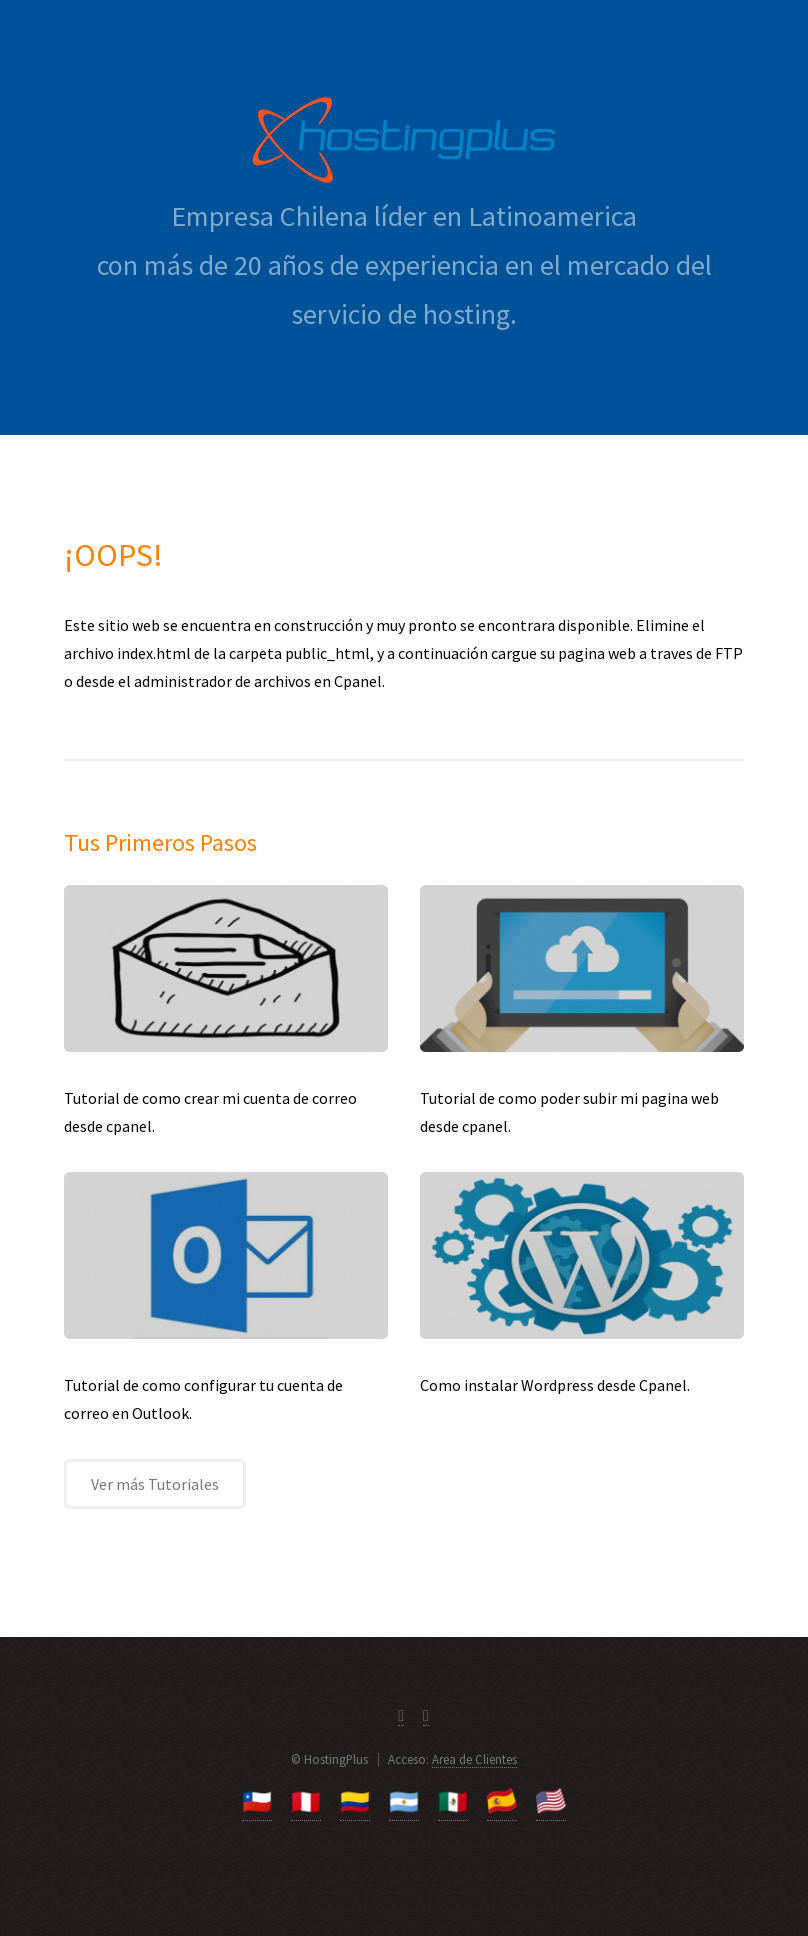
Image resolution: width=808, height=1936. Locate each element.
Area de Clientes (474, 1759)
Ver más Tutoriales (155, 1484)
